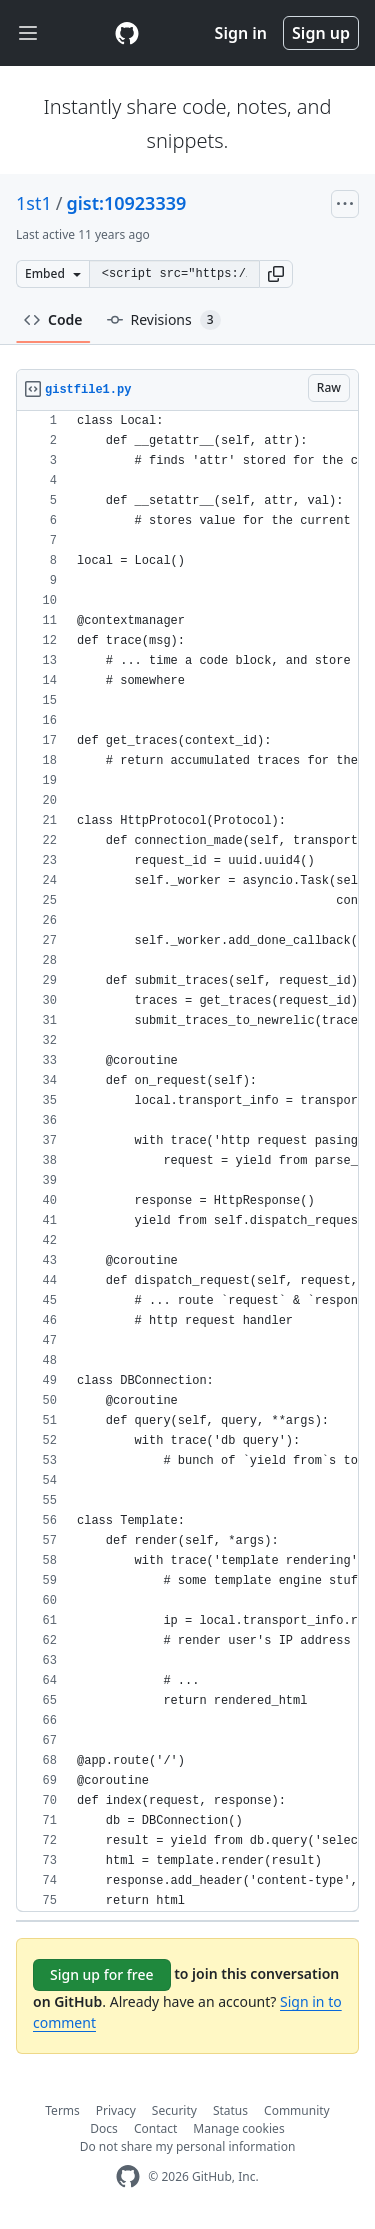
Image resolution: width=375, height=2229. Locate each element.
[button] (276, 274)
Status (230, 2110)
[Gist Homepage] (127, 33)
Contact (155, 2128)
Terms (62, 2110)
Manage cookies (238, 2128)
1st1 (34, 203)
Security (174, 2110)
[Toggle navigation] (28, 33)
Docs (104, 2128)
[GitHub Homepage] (128, 2176)
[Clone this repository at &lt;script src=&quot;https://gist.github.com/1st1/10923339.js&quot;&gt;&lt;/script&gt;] (174, 274)
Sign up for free (102, 1974)
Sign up (321, 33)
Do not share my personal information (188, 2146)
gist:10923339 (126, 203)
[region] (187, 1161)
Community (297, 2110)
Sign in (241, 33)
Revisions (164, 320)
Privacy (116, 2110)
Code (53, 319)
